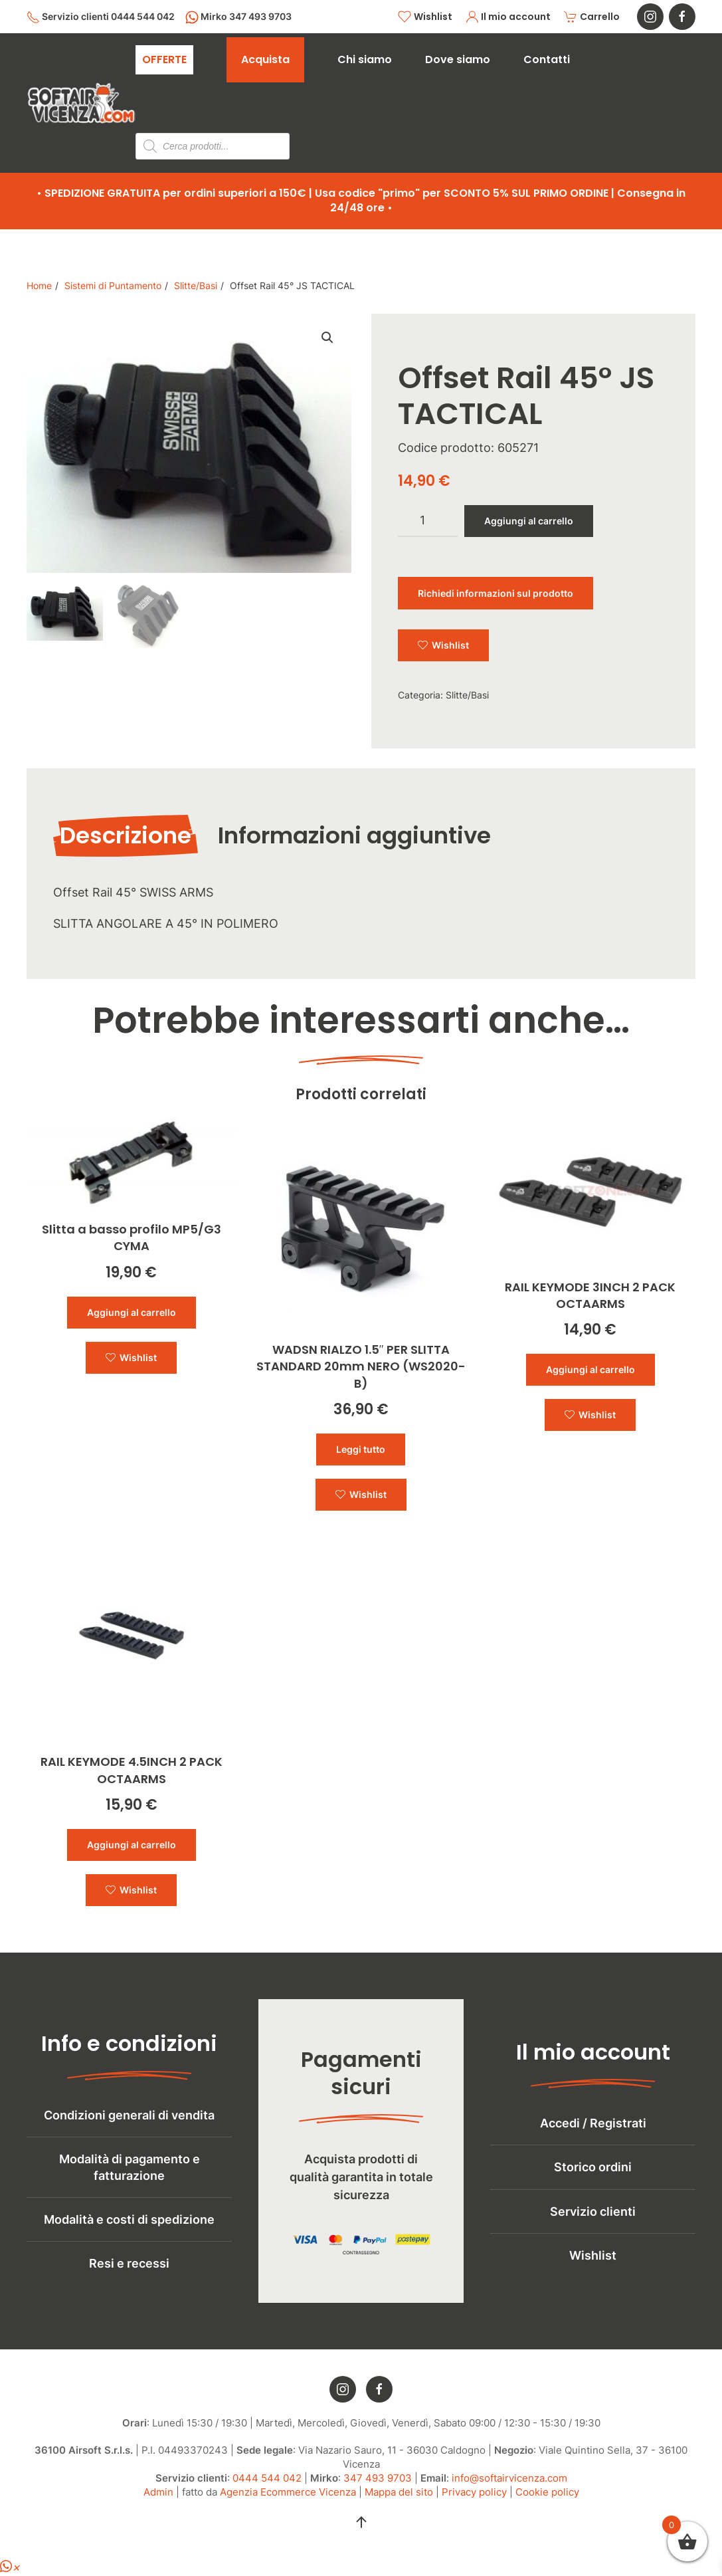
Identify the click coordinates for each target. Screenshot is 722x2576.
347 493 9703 (377, 2487)
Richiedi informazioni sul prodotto (495, 593)
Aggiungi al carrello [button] (131, 1312)
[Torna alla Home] (81, 103)
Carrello (592, 17)
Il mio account (508, 17)
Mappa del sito (399, 2501)
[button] (361, 2531)
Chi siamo (364, 59)
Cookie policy (547, 2501)
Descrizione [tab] (125, 835)
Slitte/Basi (467, 694)
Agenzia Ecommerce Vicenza (288, 2501)
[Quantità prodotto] (428, 521)
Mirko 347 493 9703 (238, 17)
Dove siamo (457, 59)
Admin (158, 2501)
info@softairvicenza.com (509, 2487)
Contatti (546, 59)
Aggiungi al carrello (528, 520)
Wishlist (425, 17)
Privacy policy (474, 2501)
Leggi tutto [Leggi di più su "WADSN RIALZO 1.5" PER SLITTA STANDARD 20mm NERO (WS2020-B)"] (360, 1449)
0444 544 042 (267, 2487)
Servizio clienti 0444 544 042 (101, 17)
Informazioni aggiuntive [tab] (354, 835)
